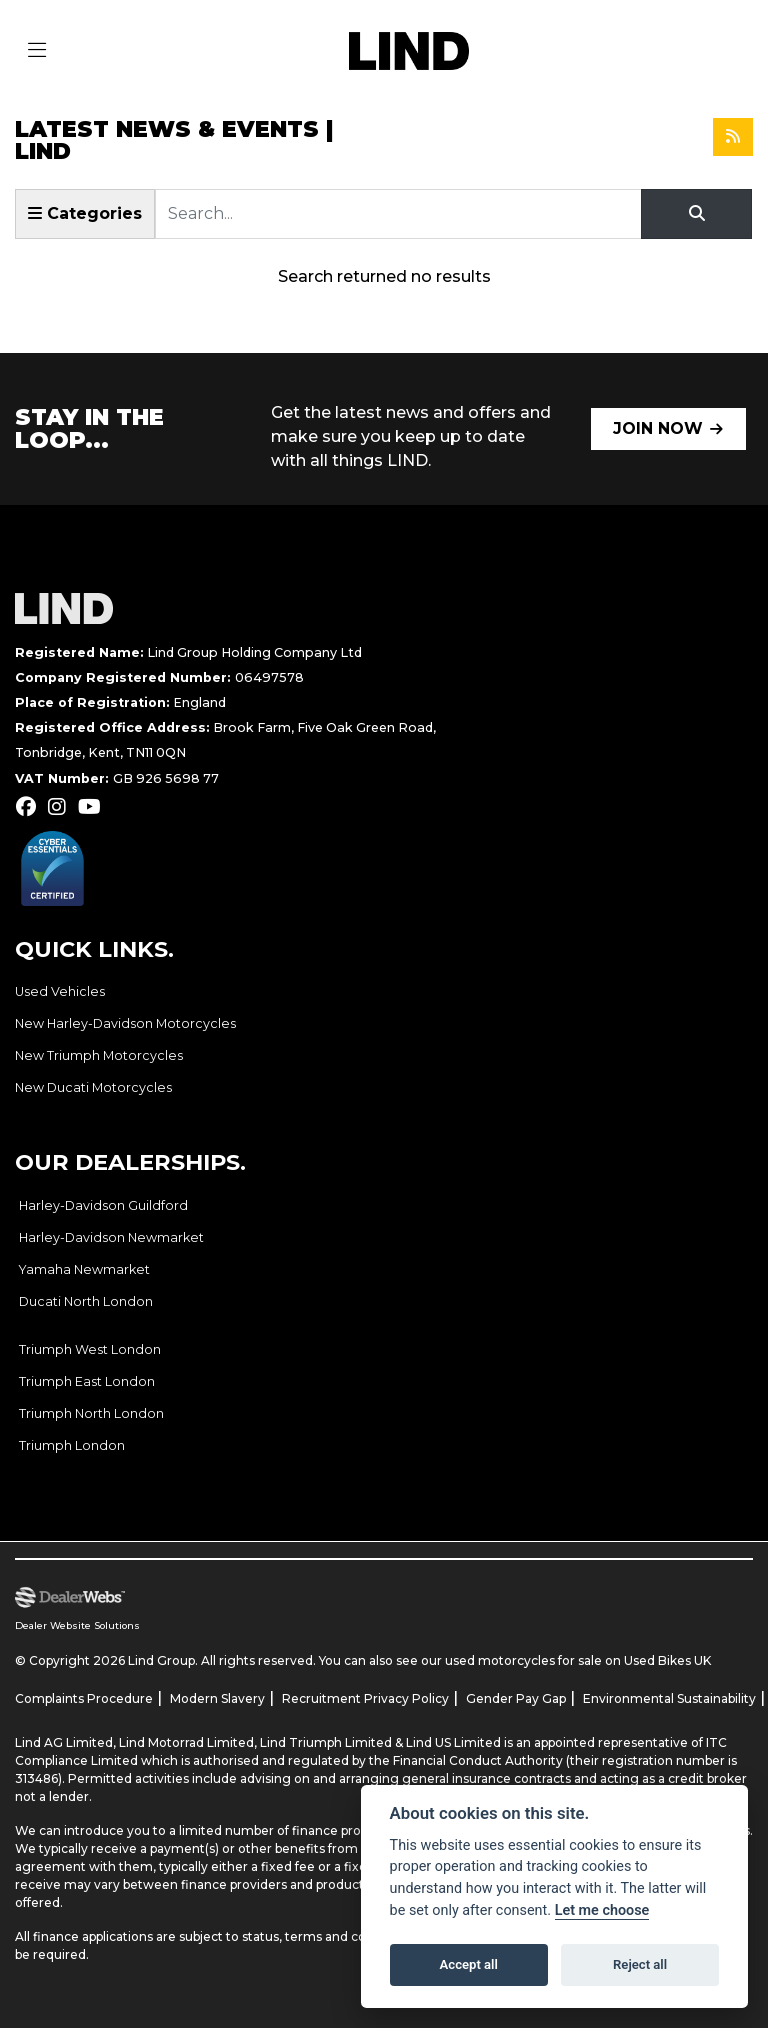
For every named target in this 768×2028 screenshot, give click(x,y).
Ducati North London (86, 1301)
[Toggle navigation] (37, 51)
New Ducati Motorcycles (93, 1087)
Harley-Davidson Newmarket (111, 1237)
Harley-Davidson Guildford (103, 1205)
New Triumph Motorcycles (99, 1055)
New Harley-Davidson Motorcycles (125, 1023)
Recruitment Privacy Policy (365, 1698)
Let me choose (602, 1910)
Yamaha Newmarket (84, 1269)
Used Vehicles (60, 991)
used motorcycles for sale (523, 1660)
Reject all (640, 1964)
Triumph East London (87, 1381)
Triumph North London (91, 1413)
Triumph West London (90, 1349)
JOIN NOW (658, 428)
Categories (85, 213)
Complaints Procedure (84, 1698)
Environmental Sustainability (669, 1698)
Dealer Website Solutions (77, 1625)
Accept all (469, 1964)
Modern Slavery (217, 1698)
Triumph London (72, 1445)
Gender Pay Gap (516, 1698)
